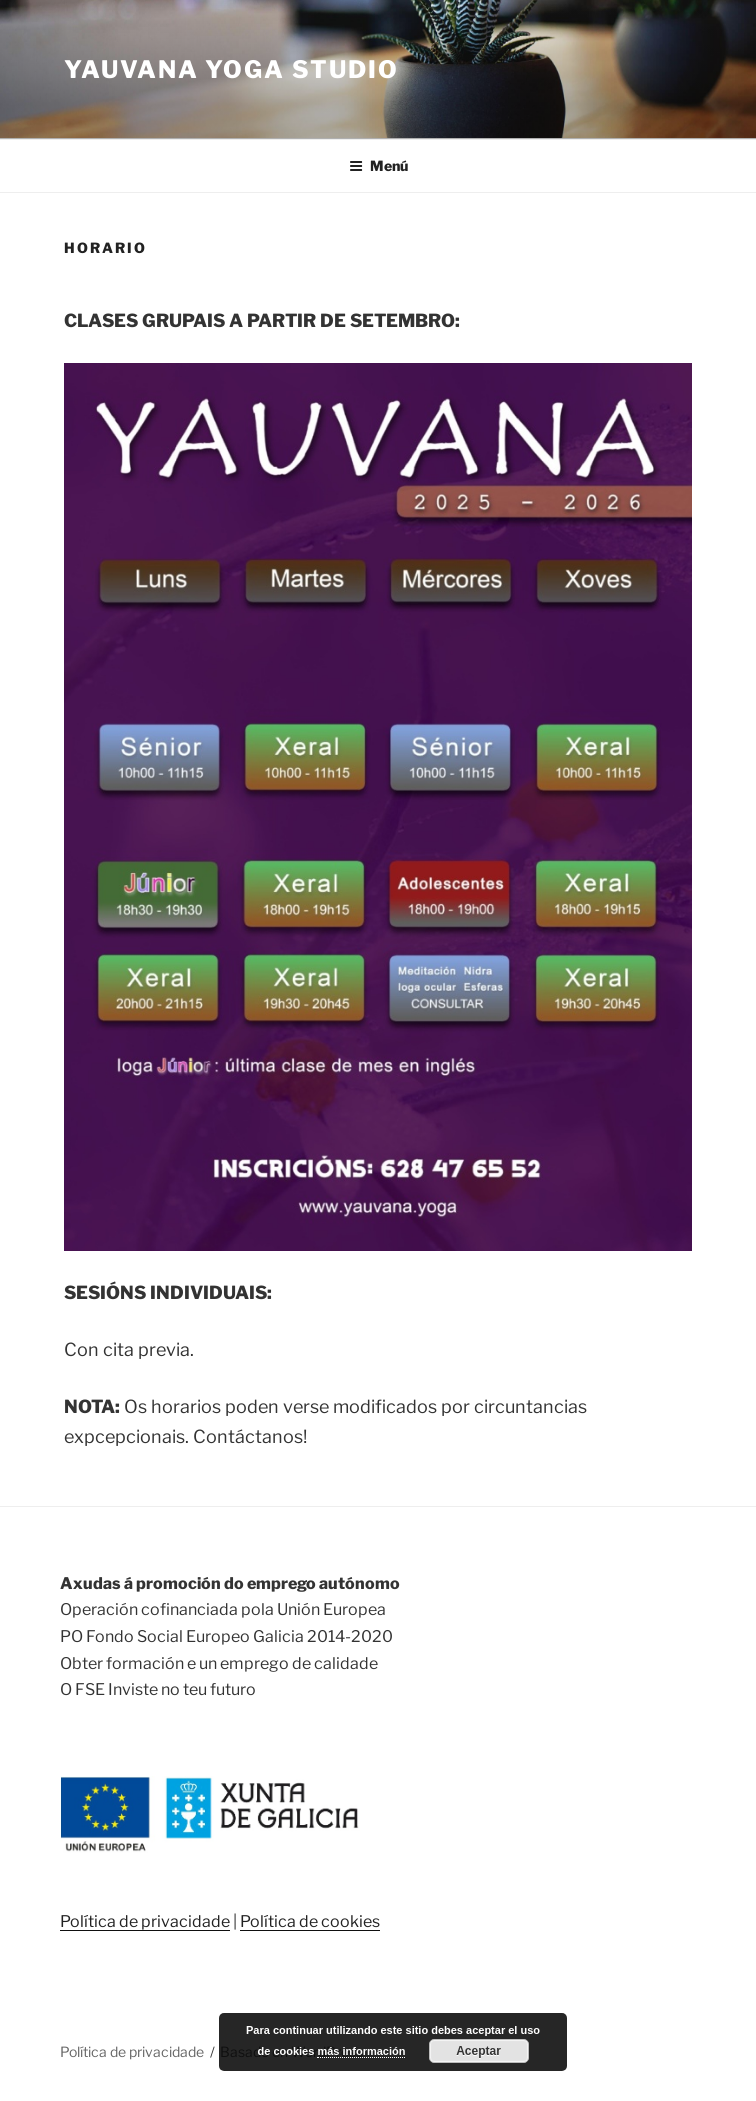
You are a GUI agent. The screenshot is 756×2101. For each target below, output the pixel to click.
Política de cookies (310, 1921)
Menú (378, 165)
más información (361, 2051)
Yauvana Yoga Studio (231, 69)
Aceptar (478, 2051)
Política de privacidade (145, 1921)
